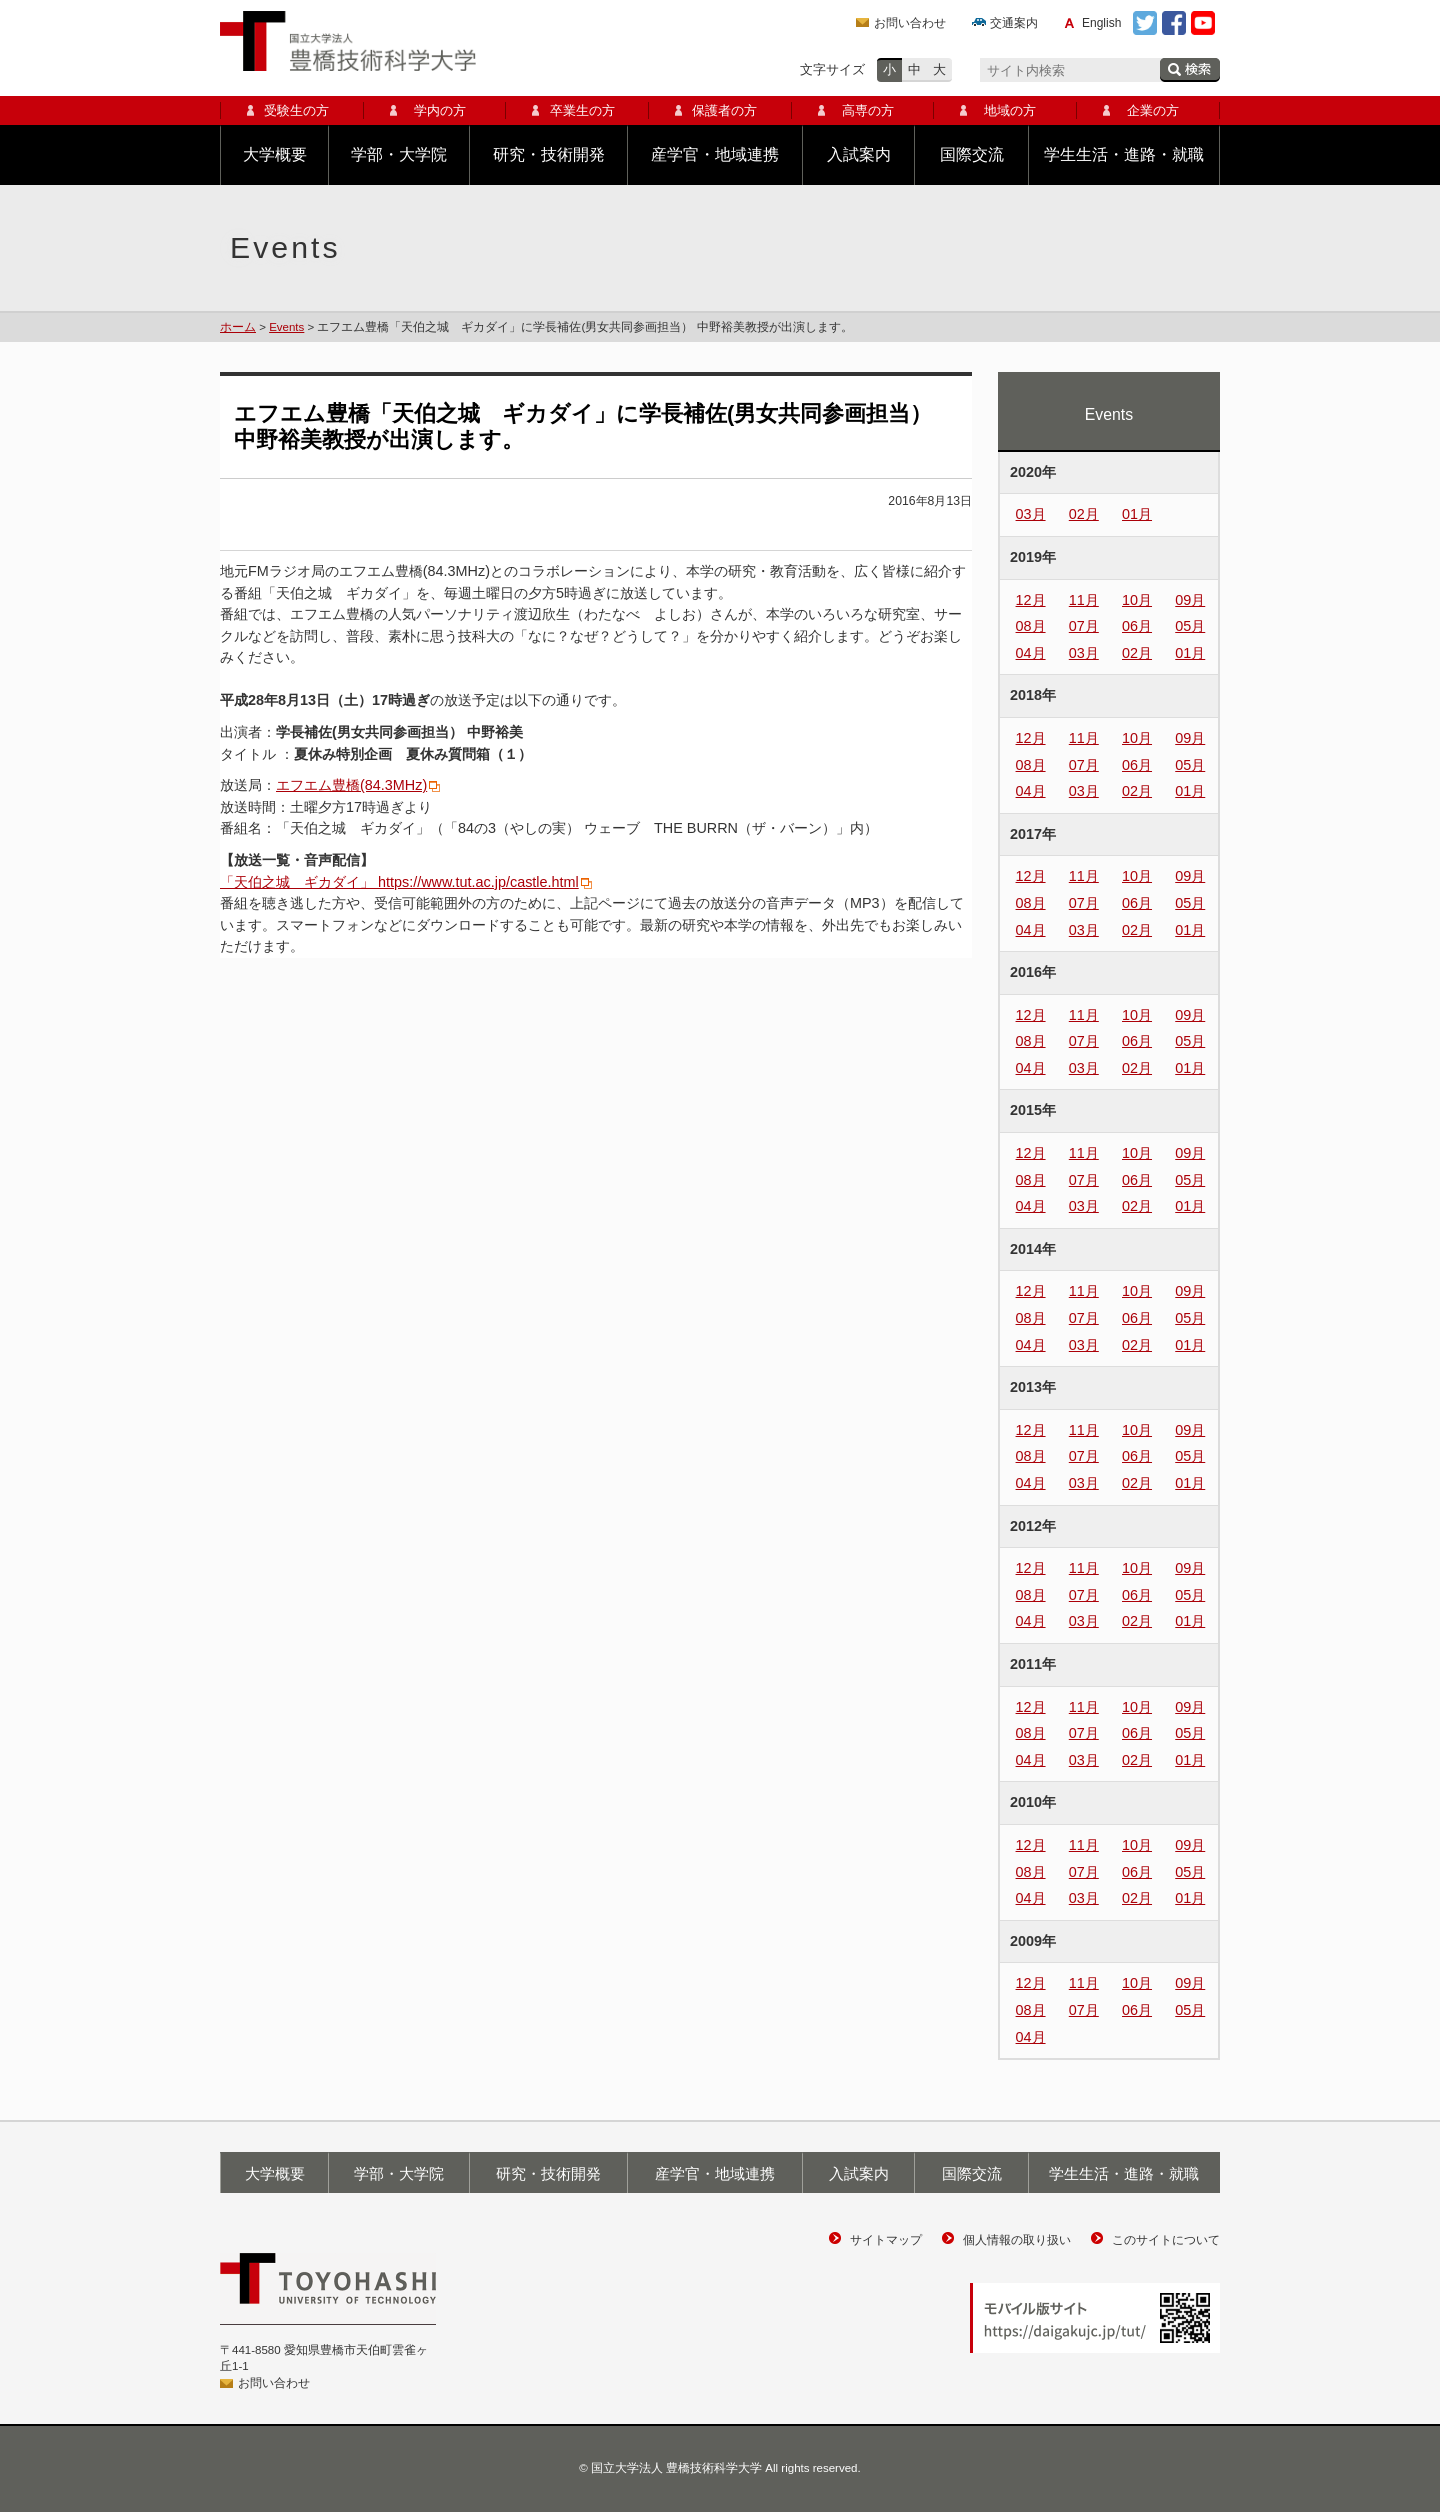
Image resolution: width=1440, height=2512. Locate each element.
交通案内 (1014, 23)
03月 (1031, 514)
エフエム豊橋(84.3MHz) (351, 785)
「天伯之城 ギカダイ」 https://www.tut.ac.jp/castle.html (399, 882)
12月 (1031, 600)
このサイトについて (1166, 2240)
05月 (1190, 626)
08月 (1031, 626)
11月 (1084, 600)
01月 (1137, 514)
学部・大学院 (399, 154)
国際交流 (972, 154)
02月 (1084, 514)
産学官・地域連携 (715, 154)
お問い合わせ (910, 23)
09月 (1190, 600)
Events (286, 327)
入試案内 (859, 154)
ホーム (238, 327)
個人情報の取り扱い (1017, 2240)
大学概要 (275, 154)
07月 (1084, 626)
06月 (1137, 626)
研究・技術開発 (549, 154)
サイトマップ (886, 2240)
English (1101, 23)
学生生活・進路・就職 (1124, 154)
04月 (1031, 653)
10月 (1137, 600)
